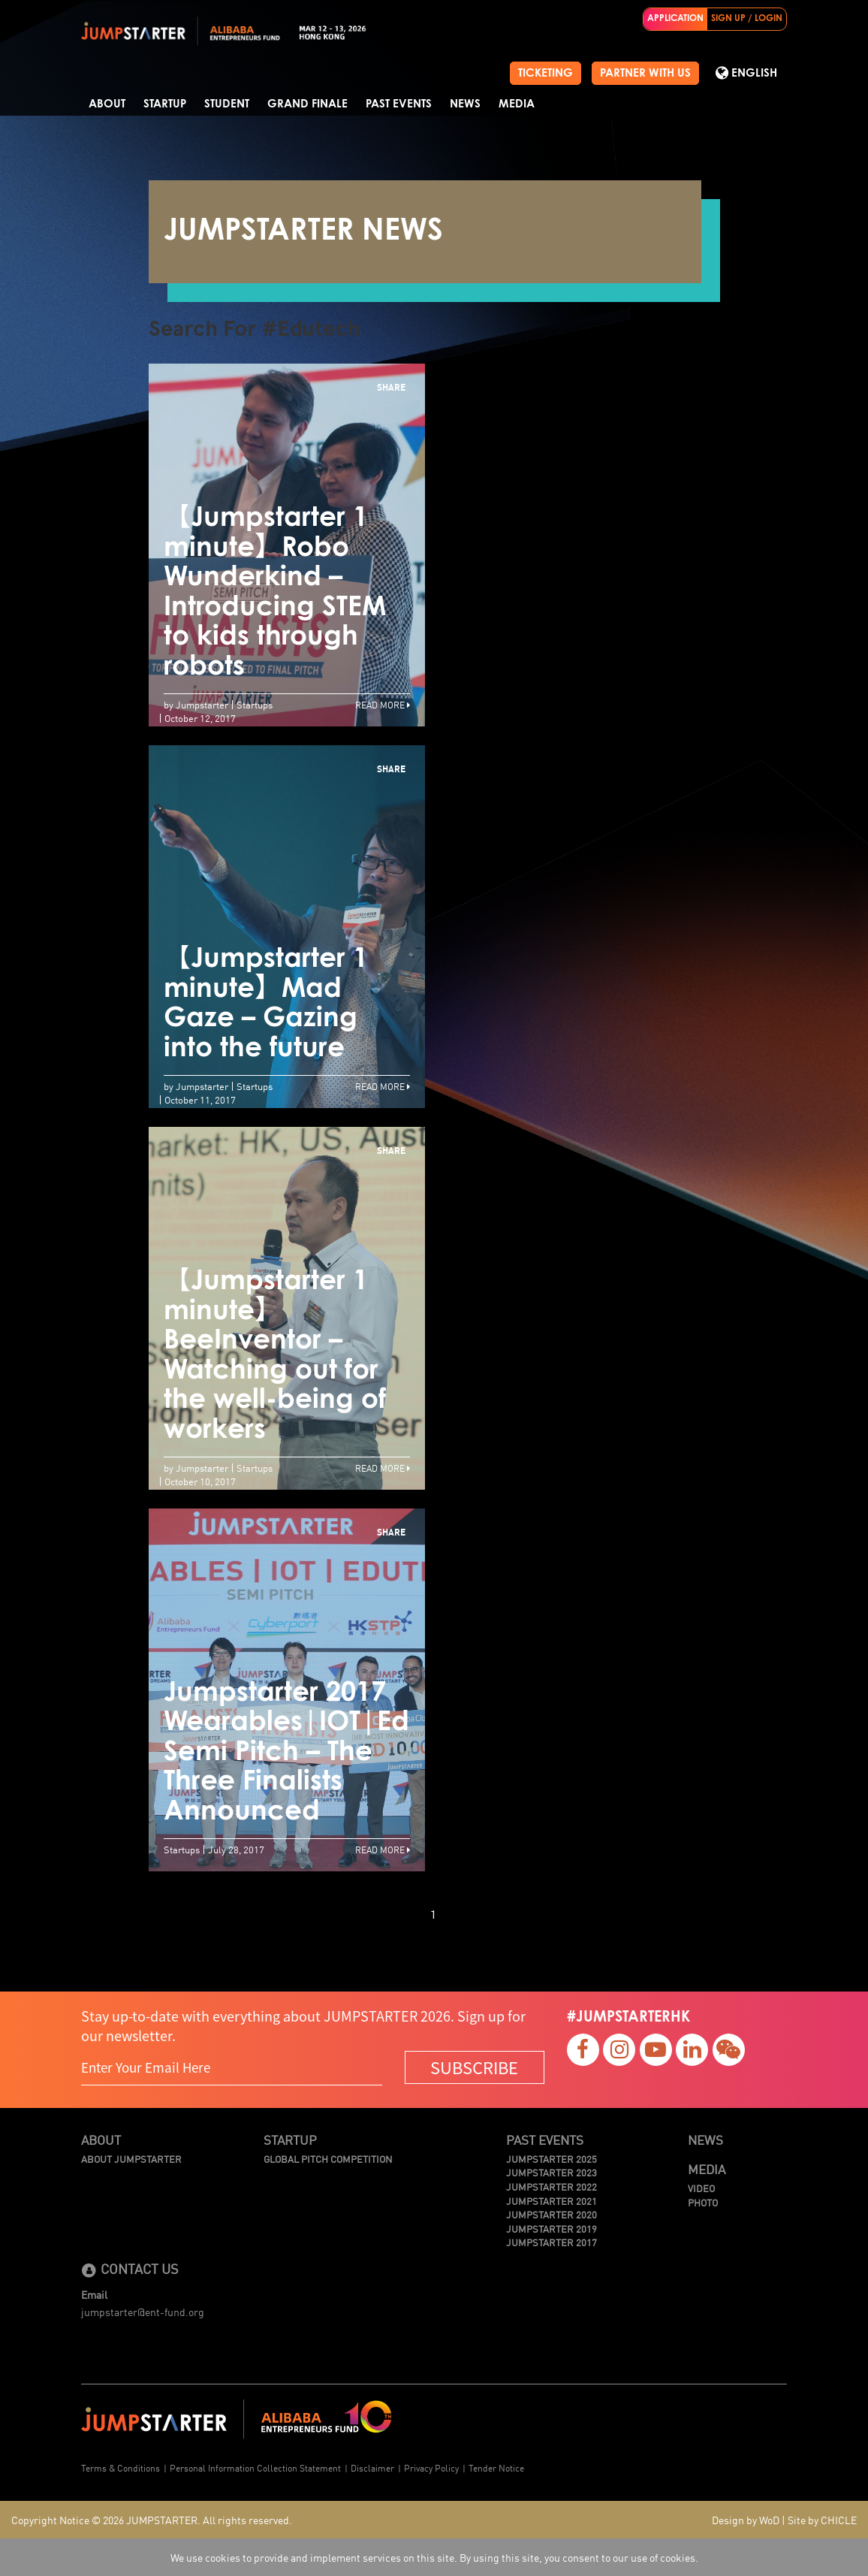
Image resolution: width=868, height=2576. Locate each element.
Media (517, 104)
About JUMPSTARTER (131, 2159)
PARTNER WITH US (645, 73)
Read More (382, 704)
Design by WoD (745, 2519)
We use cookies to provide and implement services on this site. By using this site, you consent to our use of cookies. (434, 2557)
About (107, 104)
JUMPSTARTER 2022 (551, 2187)
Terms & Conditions (120, 2467)
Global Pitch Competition (328, 2159)
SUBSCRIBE (474, 2067)
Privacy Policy (431, 2467)
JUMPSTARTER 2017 (551, 2242)
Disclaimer (372, 2467)
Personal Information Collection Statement (255, 2467)
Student (226, 104)
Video (701, 2188)
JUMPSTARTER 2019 (551, 2229)
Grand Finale (307, 104)
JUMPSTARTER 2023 (551, 2172)
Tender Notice (496, 2467)
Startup (164, 104)
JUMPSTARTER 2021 (551, 2201)
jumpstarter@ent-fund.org (142, 2311)
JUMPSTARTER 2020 (551, 2214)
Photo (703, 2202)
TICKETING (545, 73)
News (465, 104)
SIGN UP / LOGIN (746, 18)
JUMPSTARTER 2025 (551, 2159)
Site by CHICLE (822, 2519)
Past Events (399, 104)
